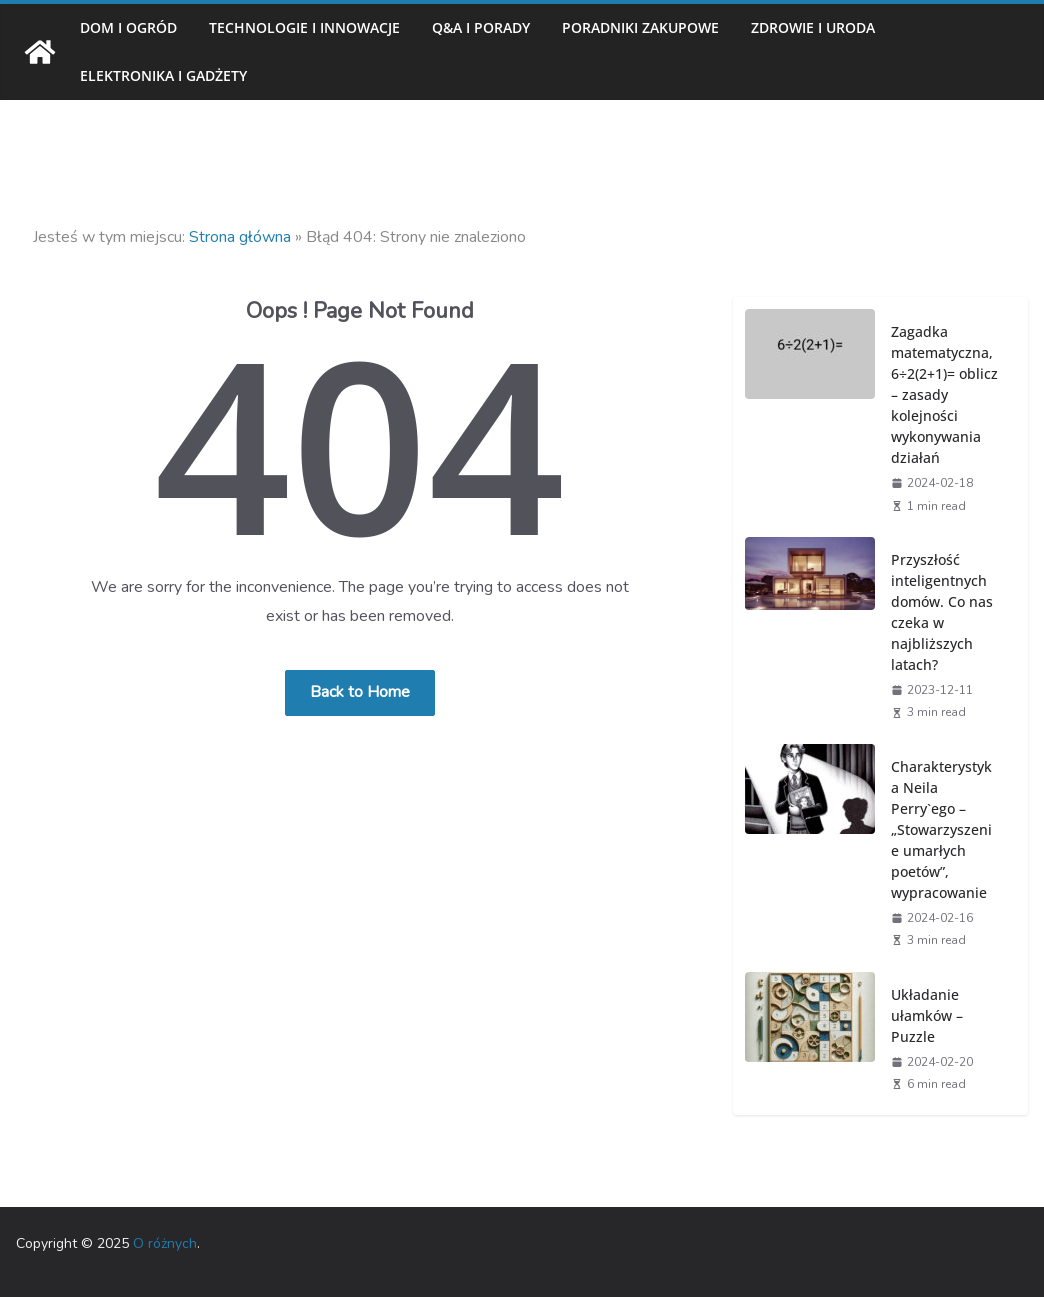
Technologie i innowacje (304, 27)
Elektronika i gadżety (163, 75)
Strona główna (240, 237)
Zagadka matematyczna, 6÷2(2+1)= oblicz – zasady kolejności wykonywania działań (944, 394)
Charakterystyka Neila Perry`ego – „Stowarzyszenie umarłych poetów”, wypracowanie (941, 829)
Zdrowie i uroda (813, 27)
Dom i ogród (128, 27)
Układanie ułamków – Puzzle (927, 1015)
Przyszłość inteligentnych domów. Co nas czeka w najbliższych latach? (942, 612)
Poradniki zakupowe (640, 27)
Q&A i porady (481, 27)
